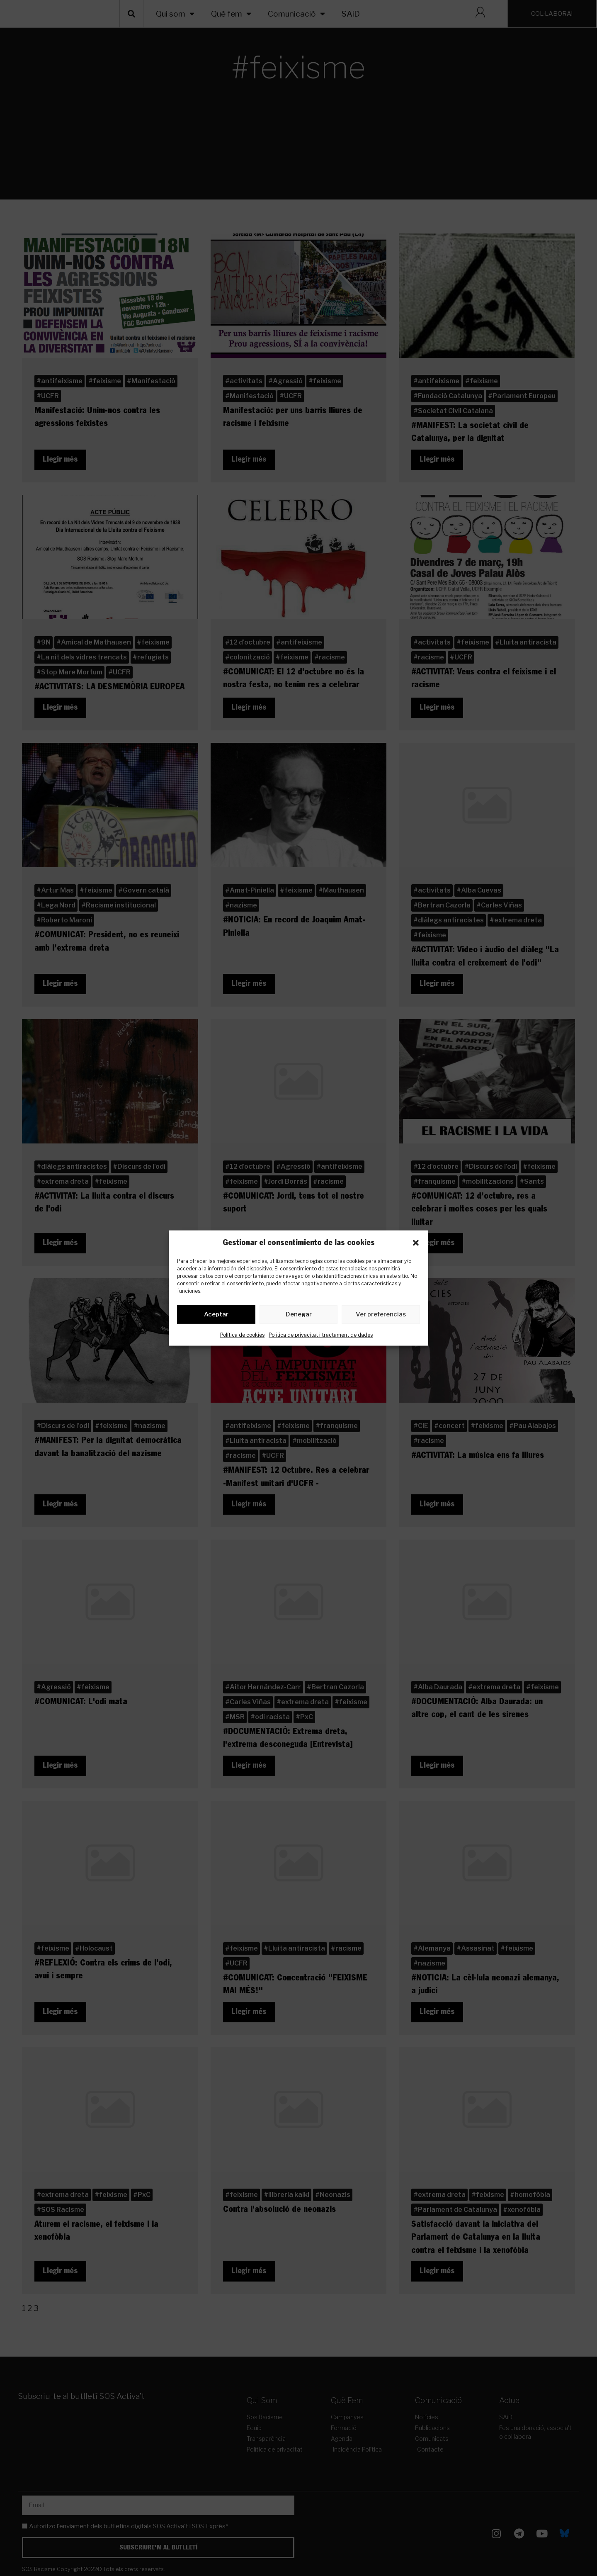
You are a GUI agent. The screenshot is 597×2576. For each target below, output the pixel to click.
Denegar (299, 1316)
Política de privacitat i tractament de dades (321, 1336)
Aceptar (216, 1316)
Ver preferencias (381, 1316)
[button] (416, 1242)
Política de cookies (242, 1336)
